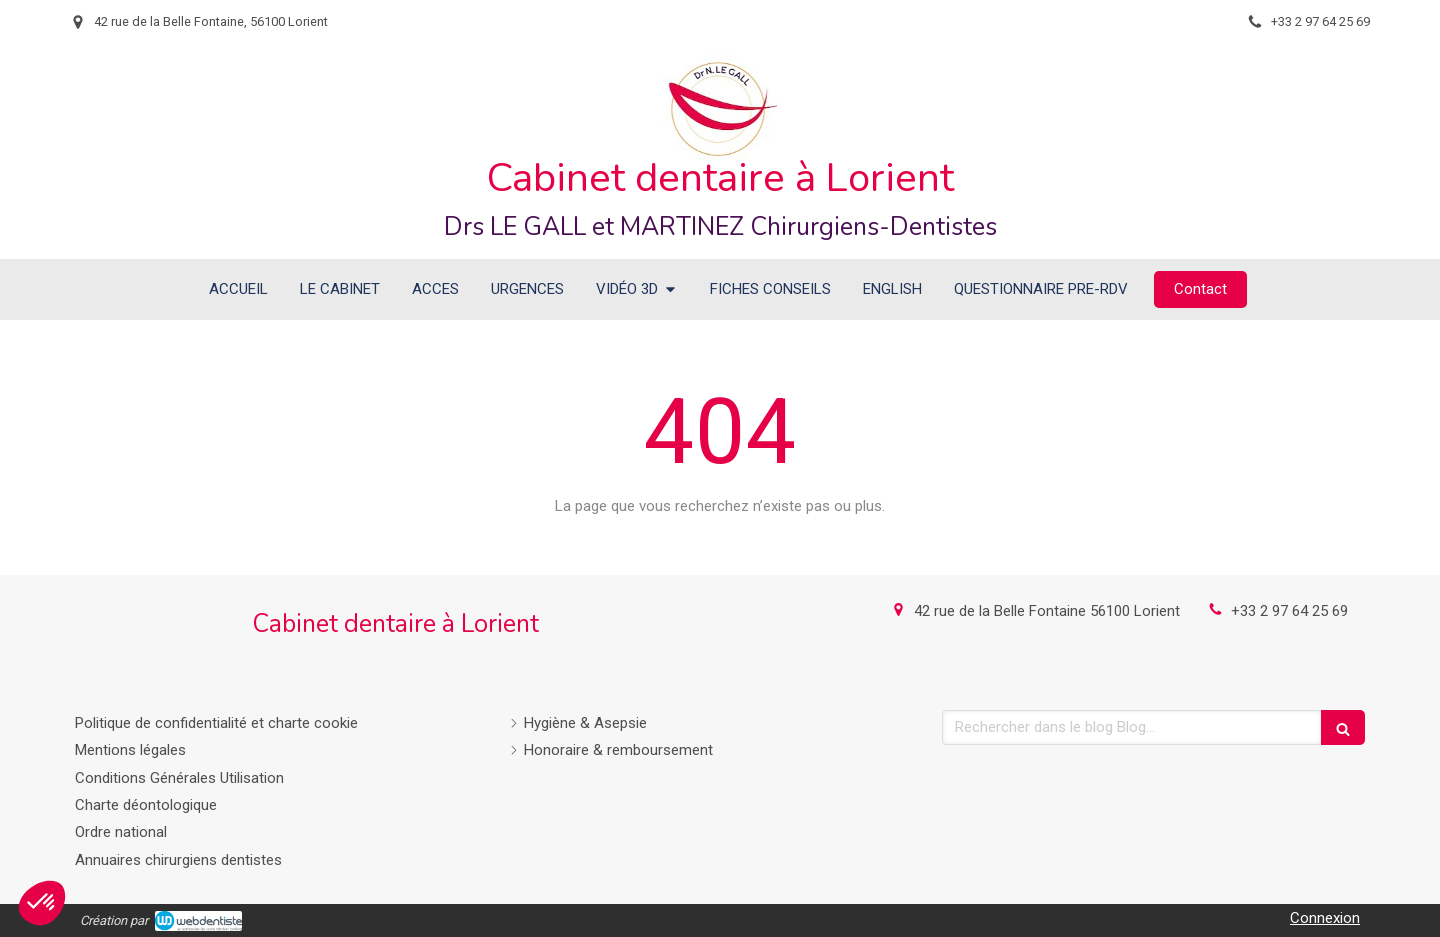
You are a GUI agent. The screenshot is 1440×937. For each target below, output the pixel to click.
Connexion (1325, 918)
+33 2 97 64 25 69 (1289, 611)
